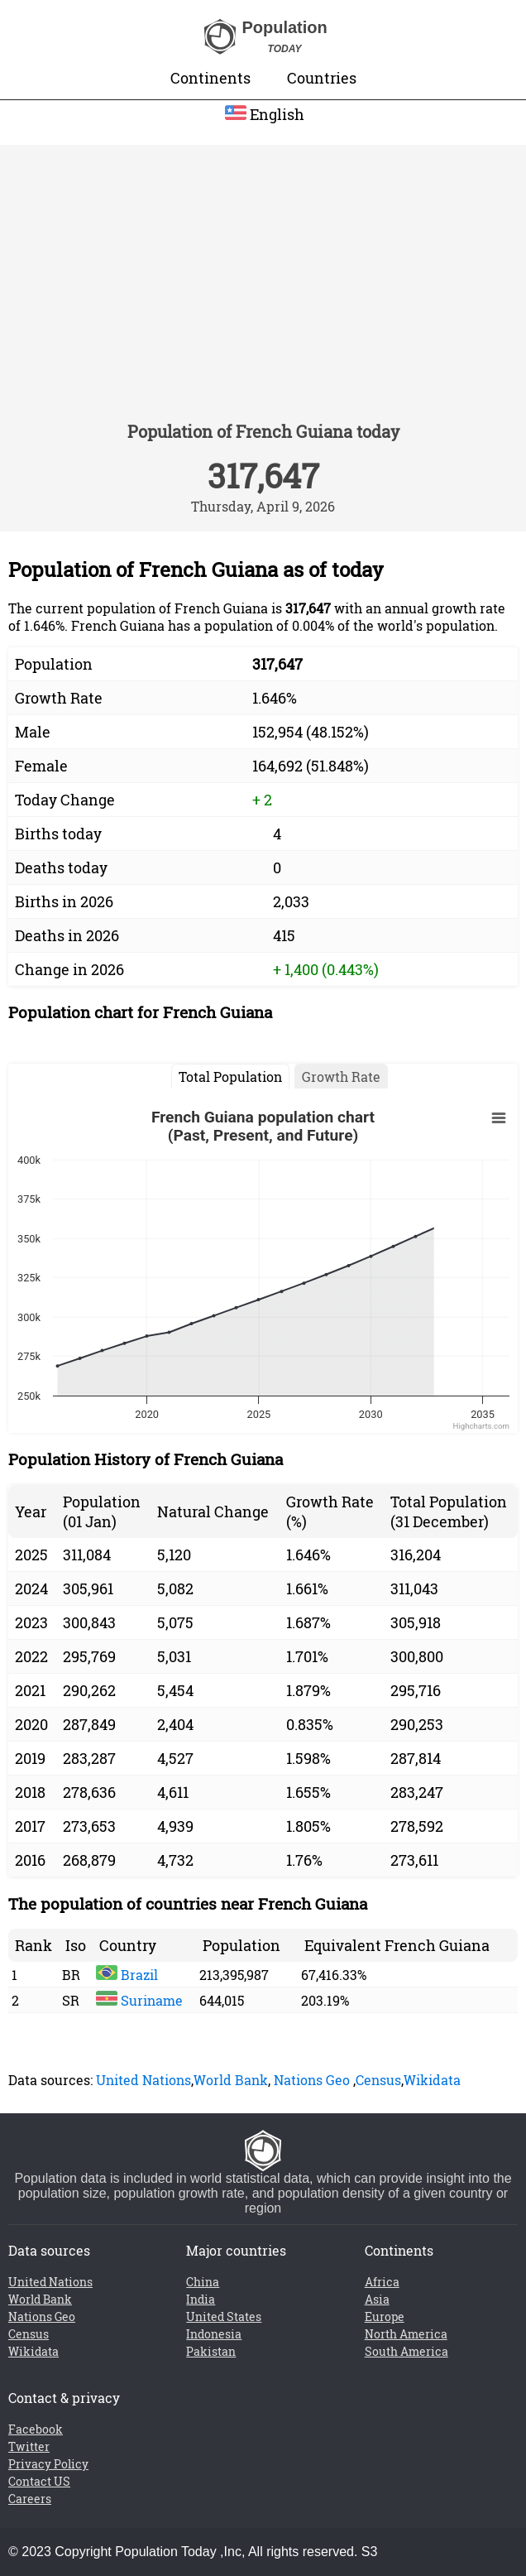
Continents (210, 78)
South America (406, 2351)
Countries (321, 78)
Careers (29, 2498)
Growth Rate (341, 1076)
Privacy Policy (48, 2464)
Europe (384, 2316)
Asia (377, 2299)
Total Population (230, 1076)
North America (406, 2334)
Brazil (127, 1974)
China (202, 2282)
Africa (382, 2282)
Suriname (139, 2000)
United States (223, 2316)
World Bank (231, 2079)
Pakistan (211, 2351)
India (200, 2299)
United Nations (143, 2079)
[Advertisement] (263, 294)
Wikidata (432, 2079)
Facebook (35, 2429)
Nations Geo (312, 2079)
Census (378, 2079)
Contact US (39, 2481)
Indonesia (213, 2334)
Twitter (29, 2446)
